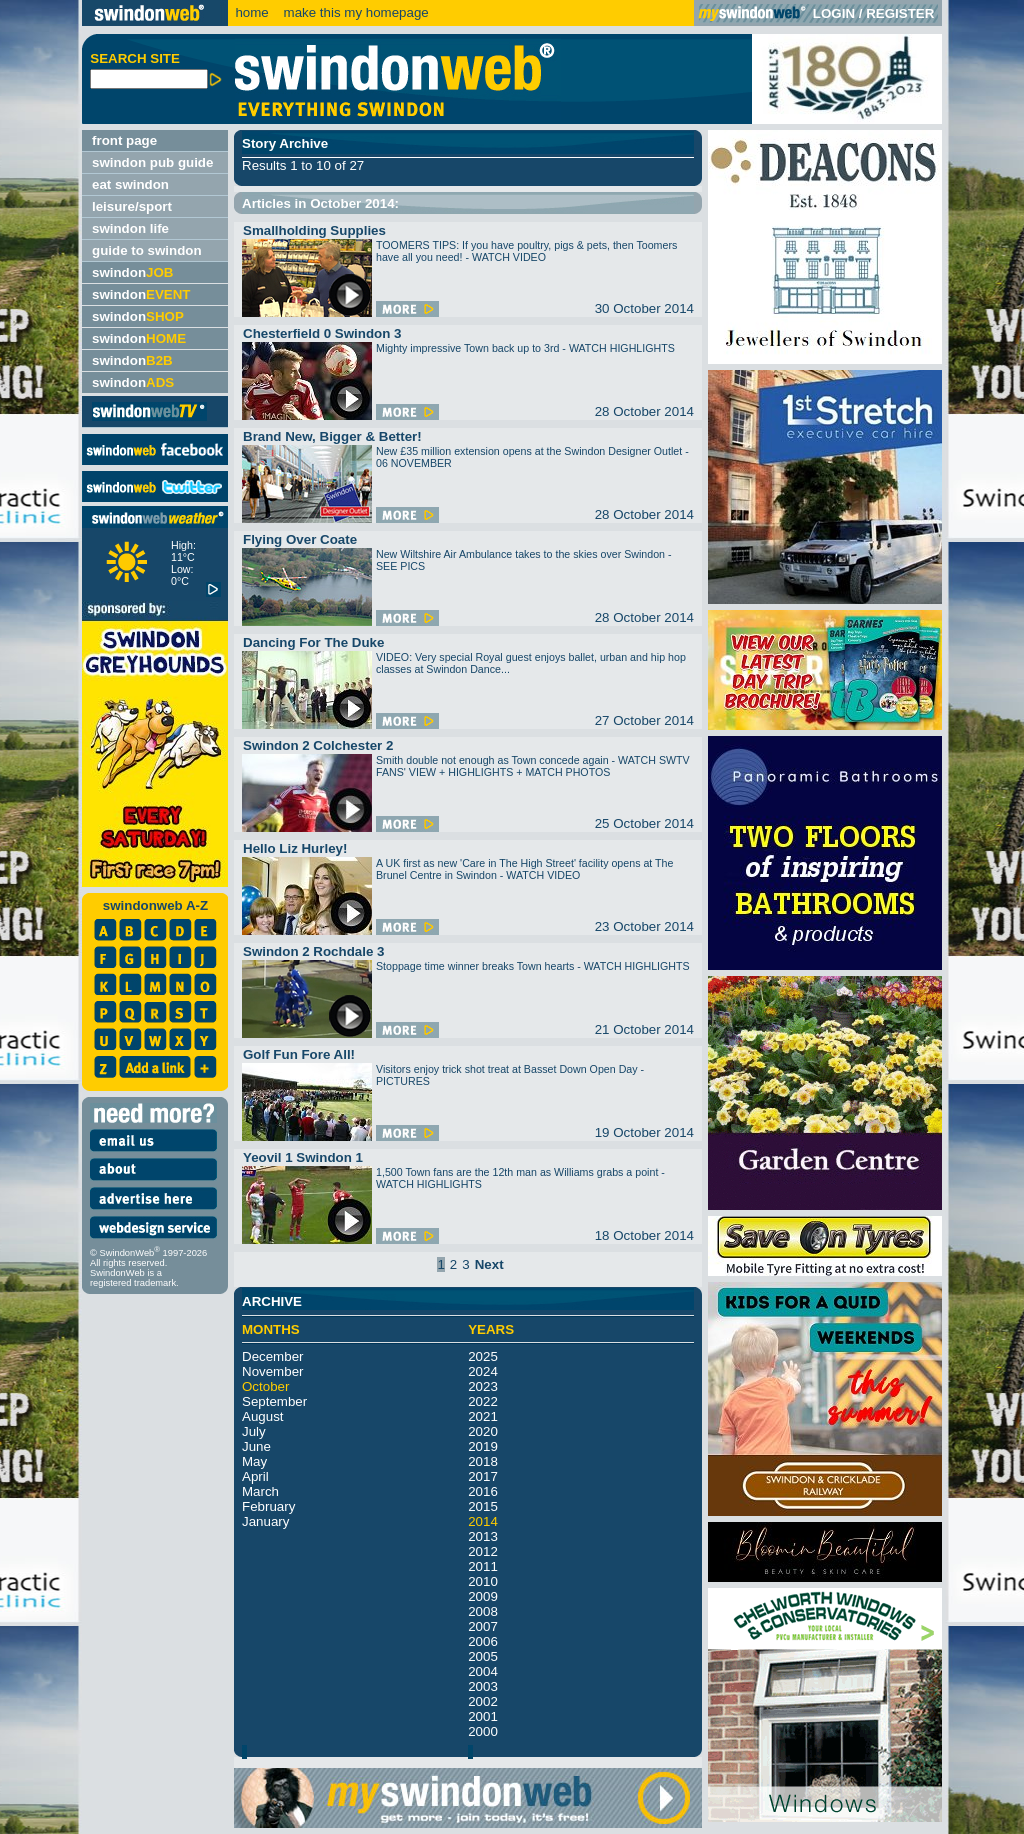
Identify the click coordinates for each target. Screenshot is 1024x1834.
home (251, 12)
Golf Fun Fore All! (299, 1054)
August (263, 1416)
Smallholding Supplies (314, 230)
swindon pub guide (152, 162)
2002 (483, 1701)
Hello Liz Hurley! (295, 848)
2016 (483, 1491)
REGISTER (900, 13)
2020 (483, 1431)
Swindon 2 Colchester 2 (318, 745)
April (255, 1476)
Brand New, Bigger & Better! (332, 436)
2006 (483, 1641)
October (265, 1386)
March (260, 1491)
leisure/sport (132, 206)
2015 (483, 1506)
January (265, 1521)
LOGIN (834, 13)
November (272, 1371)
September (274, 1401)
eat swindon (130, 184)
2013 (483, 1536)
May (254, 1461)
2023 (483, 1386)
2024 (483, 1371)
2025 (483, 1356)
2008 (483, 1611)
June (256, 1446)
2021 (483, 1416)
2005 (483, 1656)
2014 (483, 1521)
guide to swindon (147, 250)
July (254, 1431)
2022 (483, 1401)
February (268, 1506)
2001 (483, 1716)
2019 (483, 1446)
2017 (483, 1476)
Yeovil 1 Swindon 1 (303, 1157)
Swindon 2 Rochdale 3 (313, 951)
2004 (483, 1671)
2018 (483, 1461)
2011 (483, 1566)
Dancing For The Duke (313, 642)
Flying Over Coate (300, 539)
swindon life (130, 228)
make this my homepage (354, 12)
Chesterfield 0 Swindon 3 (322, 333)
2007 (483, 1626)
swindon (132, 272)
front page (124, 140)
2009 (483, 1596)
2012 (483, 1551)
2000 (483, 1731)
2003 (483, 1686)
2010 (483, 1581)
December (272, 1356)
